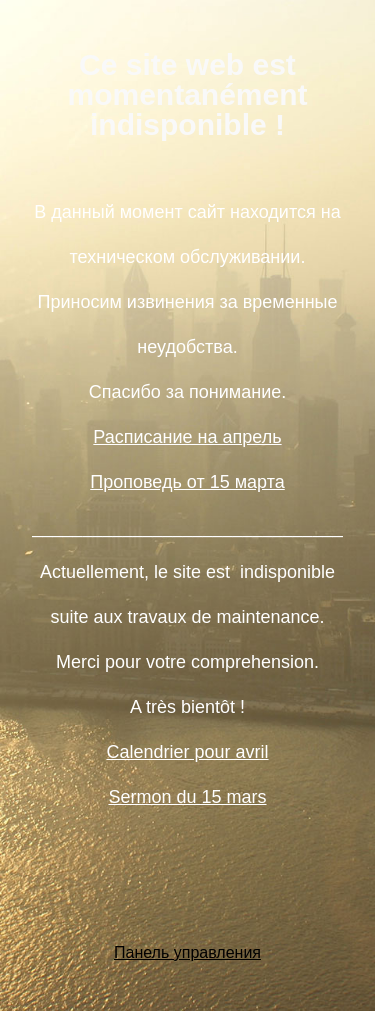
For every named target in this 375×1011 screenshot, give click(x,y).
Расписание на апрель (187, 437)
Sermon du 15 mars (187, 797)
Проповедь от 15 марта (187, 482)
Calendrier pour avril (187, 752)
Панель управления (187, 952)
